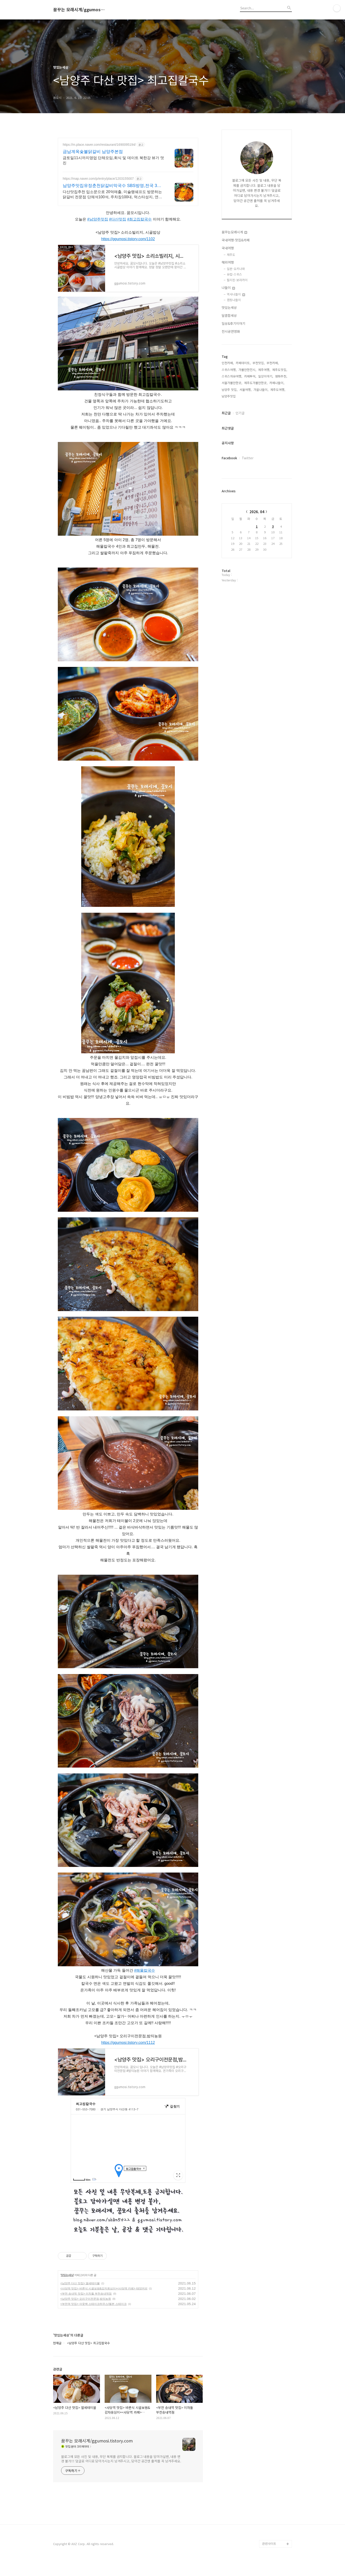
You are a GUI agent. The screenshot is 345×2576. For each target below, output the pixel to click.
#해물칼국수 (144, 1970)
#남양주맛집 (97, 219)
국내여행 (228, 248)
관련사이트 (269, 2543)
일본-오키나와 (236, 268)
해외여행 (228, 262)
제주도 (231, 254)
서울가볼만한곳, (232, 383)
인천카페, (228, 363)
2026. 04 (257, 511)
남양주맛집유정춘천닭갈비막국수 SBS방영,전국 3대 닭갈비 (112, 185)
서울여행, (245, 389)
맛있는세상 (67, 2275)
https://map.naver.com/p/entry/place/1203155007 (98, 178)
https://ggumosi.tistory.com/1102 (128, 239)
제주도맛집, (279, 369)
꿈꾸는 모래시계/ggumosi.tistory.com (79, 9)
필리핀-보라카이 (237, 280)
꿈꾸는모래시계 (234, 232)
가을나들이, (260, 389)
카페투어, (250, 376)
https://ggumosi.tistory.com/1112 (128, 2043)
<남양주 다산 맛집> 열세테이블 (80, 2283)
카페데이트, (243, 363)
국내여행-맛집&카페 (236, 240)
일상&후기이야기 (233, 323)
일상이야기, (265, 376)
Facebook (229, 458)
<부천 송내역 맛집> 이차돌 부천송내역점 (86, 2293)
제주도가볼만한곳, (256, 383)
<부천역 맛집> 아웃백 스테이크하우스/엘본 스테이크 (93, 2304)
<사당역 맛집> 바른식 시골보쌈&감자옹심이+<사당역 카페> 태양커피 (103, 2288)
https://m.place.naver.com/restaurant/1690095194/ (99, 144)
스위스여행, (229, 369)
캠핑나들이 (234, 300)
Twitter (247, 458)
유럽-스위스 (234, 274)
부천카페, (273, 363)
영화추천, (281, 376)
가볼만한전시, (247, 369)
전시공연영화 (231, 331)
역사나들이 (236, 294)
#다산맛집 (117, 219)
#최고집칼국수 (139, 219)
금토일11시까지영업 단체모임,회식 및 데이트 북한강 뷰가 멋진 (113, 160)
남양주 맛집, (230, 389)
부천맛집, (259, 363)
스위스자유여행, (232, 376)
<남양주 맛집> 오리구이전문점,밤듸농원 (85, 2298)
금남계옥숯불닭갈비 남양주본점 (93, 151)
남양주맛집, (229, 396)
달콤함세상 (229, 315)
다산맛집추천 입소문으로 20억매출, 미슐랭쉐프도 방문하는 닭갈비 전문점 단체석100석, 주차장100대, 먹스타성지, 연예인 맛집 (112, 195)
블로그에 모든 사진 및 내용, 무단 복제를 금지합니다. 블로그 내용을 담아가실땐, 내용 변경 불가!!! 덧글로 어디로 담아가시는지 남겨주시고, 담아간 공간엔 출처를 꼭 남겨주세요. (121, 2458)
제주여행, (264, 369)
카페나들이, (276, 383)
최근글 (226, 413)
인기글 (240, 413)
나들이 (228, 287)
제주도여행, (277, 389)
